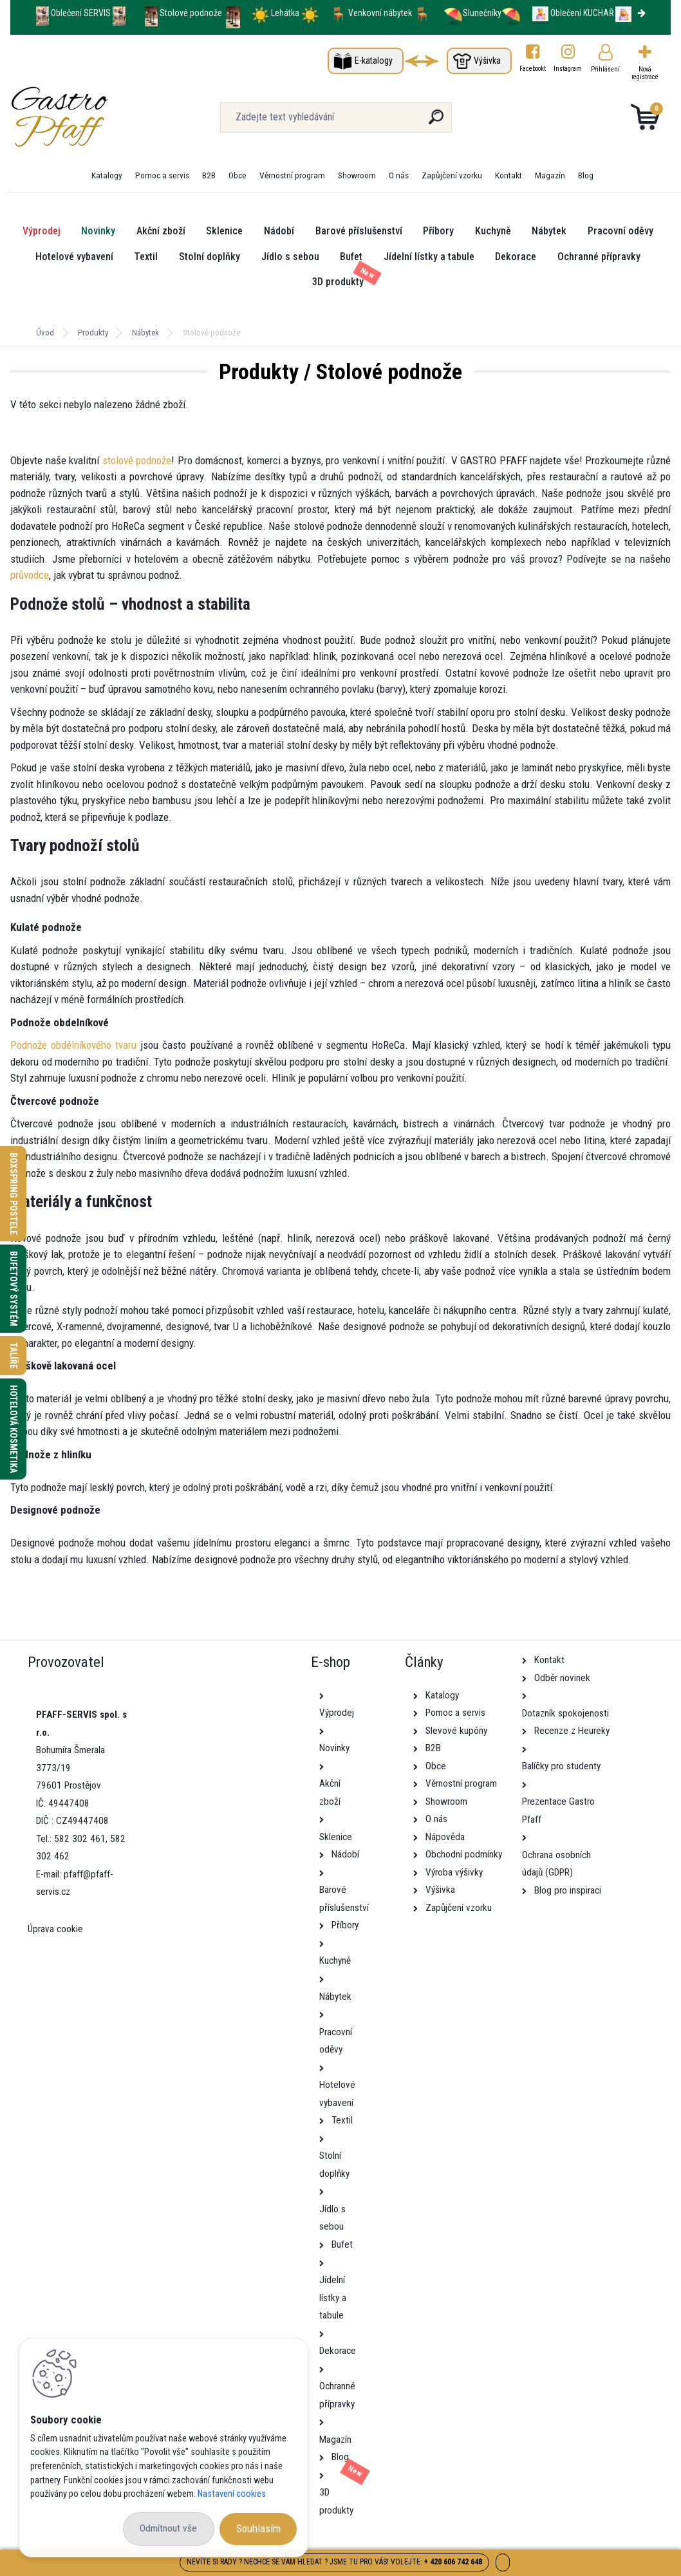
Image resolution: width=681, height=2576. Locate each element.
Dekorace (515, 256)
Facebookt (532, 68)
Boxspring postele (13, 1193)
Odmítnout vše (168, 2528)
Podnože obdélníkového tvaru (73, 1045)
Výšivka (487, 60)
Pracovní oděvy (620, 231)
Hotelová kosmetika (13, 1429)
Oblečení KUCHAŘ (581, 13)
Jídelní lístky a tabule (429, 256)
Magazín (550, 175)
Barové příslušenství (358, 231)
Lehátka (286, 13)
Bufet (351, 256)
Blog (585, 175)
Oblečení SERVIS (81, 13)
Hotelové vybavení (74, 256)
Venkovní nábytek (380, 13)
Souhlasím (258, 2528)
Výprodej (42, 231)
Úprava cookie (55, 1929)
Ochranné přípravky (598, 256)
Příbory (438, 231)
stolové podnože (137, 460)
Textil (146, 256)
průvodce (29, 575)
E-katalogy (374, 60)
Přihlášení (605, 69)
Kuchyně (493, 231)
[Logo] (89, 117)
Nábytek (549, 231)
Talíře (13, 1355)
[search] (436, 122)
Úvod (45, 332)
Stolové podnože (192, 13)
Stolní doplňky (209, 256)
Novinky (98, 231)
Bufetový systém (13, 1288)
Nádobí (279, 231)
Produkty (93, 332)
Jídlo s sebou (290, 256)
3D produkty (338, 282)
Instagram (568, 68)
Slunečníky (472, 13)
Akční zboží (160, 231)
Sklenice (224, 231)
